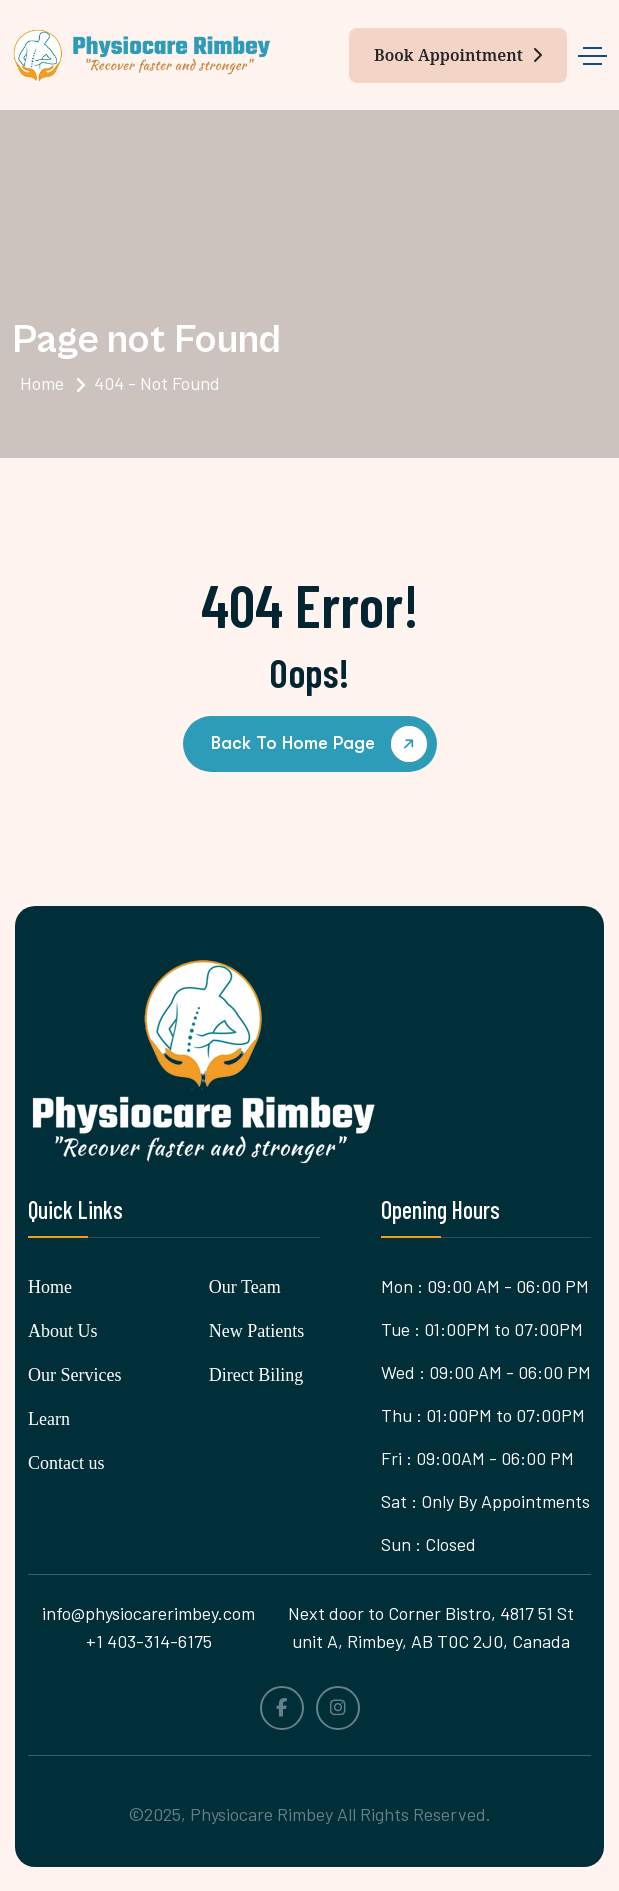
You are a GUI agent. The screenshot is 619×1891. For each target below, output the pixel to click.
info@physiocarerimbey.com (148, 1613)
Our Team (245, 1287)
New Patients (256, 1331)
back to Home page (322, 744)
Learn (49, 1419)
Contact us (66, 1463)
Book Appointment (458, 55)
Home (42, 383)
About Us (63, 1331)
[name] (142, 55)
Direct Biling (256, 1375)
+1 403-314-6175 (149, 1641)
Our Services (74, 1375)
